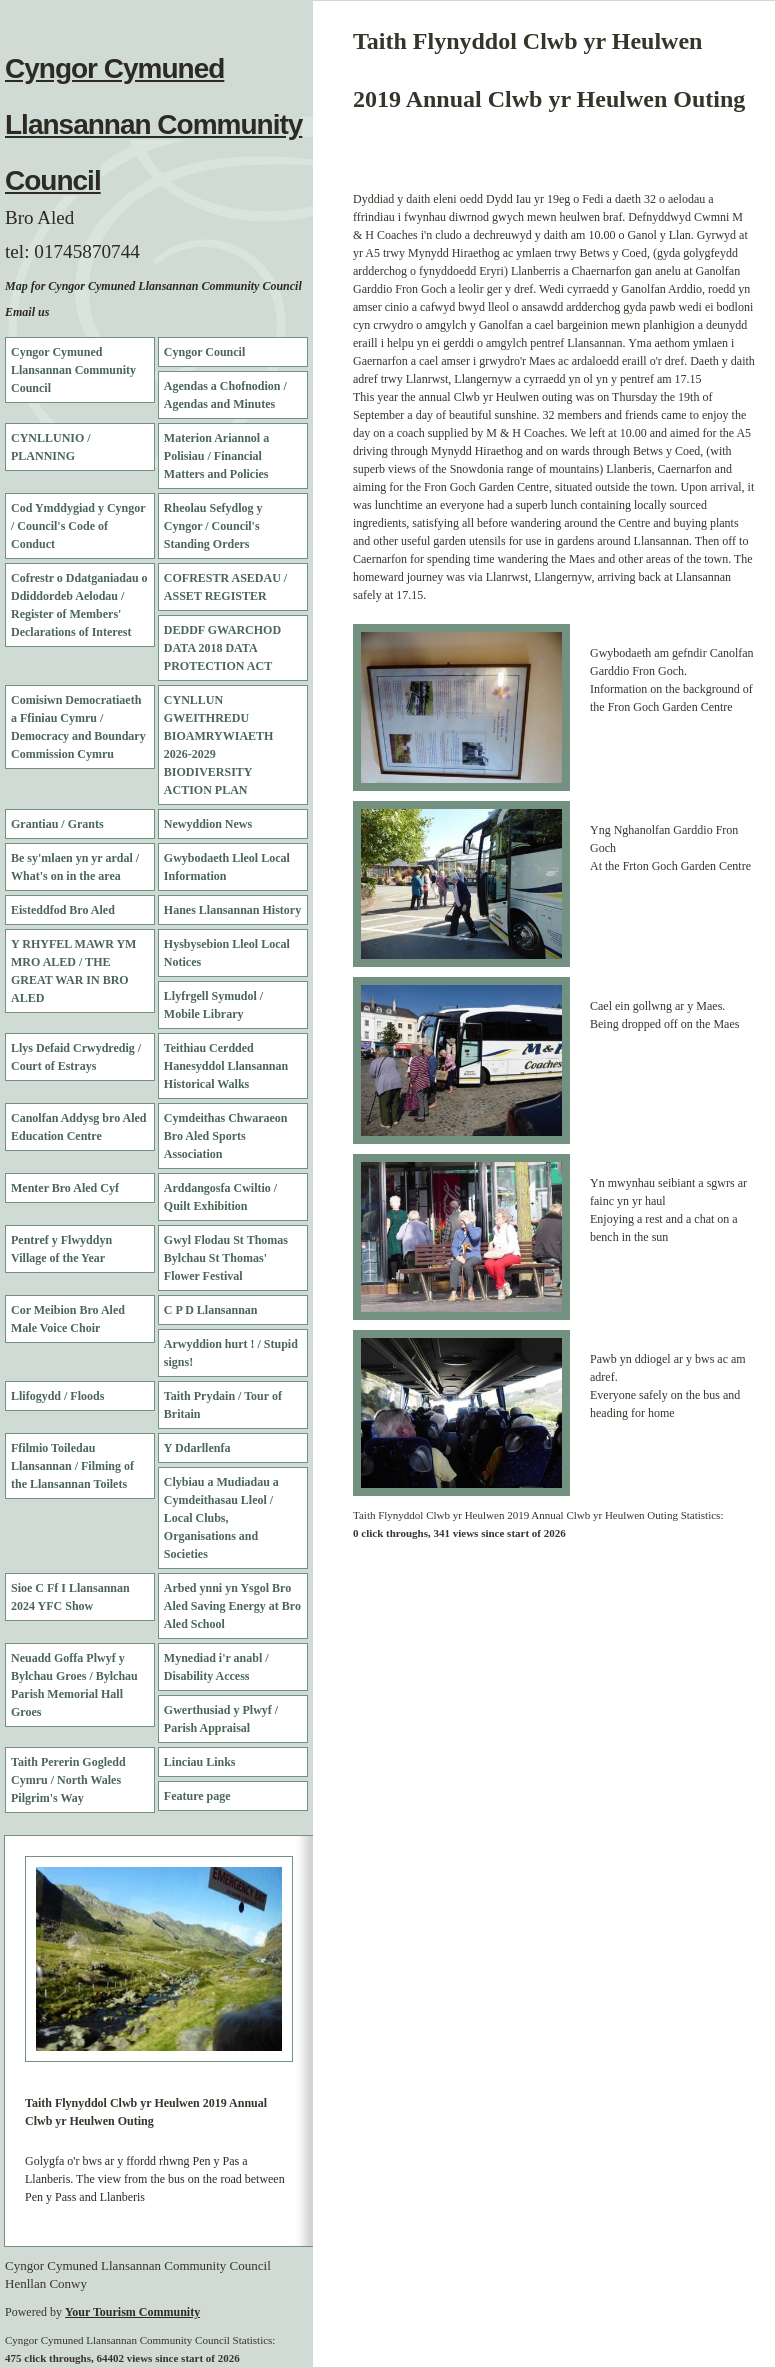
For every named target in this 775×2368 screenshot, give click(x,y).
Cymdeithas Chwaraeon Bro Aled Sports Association (226, 1136)
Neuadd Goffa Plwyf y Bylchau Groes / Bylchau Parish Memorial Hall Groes (74, 1685)
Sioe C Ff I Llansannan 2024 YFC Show (70, 1597)
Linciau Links (200, 1762)
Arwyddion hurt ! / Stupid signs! (231, 1353)
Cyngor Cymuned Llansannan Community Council (153, 124)
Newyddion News (208, 824)
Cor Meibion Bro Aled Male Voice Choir (68, 1319)
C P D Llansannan (211, 1310)
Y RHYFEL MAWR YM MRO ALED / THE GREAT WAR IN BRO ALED (73, 971)
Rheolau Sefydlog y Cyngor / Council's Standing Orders (213, 526)
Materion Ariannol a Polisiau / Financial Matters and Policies (216, 456)
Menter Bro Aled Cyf (65, 1188)
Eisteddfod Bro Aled (63, 910)
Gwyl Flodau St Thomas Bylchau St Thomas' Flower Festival (226, 1258)
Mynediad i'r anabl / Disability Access (216, 1667)
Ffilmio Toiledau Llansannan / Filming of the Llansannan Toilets (72, 1466)
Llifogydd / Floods (57, 1396)
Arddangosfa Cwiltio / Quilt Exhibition (220, 1197)
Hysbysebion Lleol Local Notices (227, 953)
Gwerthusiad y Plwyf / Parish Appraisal (221, 1719)
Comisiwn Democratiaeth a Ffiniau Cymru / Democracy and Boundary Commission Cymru (78, 727)
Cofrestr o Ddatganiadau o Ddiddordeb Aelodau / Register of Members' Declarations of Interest (79, 605)
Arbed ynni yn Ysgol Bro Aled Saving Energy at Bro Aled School (232, 1606)
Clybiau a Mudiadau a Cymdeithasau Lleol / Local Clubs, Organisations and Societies (221, 1518)
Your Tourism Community (132, 2312)
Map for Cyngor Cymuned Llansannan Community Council (153, 286)
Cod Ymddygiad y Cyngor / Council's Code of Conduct (78, 526)
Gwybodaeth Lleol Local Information (227, 867)
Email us (27, 312)
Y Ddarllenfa (197, 1448)
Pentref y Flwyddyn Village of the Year (61, 1249)
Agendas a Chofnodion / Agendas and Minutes (225, 395)
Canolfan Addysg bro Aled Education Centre (79, 1127)
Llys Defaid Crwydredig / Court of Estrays (76, 1057)
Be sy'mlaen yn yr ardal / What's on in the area (75, 867)
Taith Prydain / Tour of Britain (223, 1405)
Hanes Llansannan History (232, 910)
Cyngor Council (204, 352)
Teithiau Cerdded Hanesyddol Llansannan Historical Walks (226, 1066)
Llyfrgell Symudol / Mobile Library (213, 1005)
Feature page (197, 1796)
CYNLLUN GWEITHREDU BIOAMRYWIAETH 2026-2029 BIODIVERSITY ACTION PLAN (219, 745)
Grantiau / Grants (57, 824)
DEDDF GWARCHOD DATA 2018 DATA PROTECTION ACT (222, 648)
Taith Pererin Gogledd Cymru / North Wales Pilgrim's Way (68, 1780)
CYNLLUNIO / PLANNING (51, 447)
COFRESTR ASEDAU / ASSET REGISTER (225, 587)
